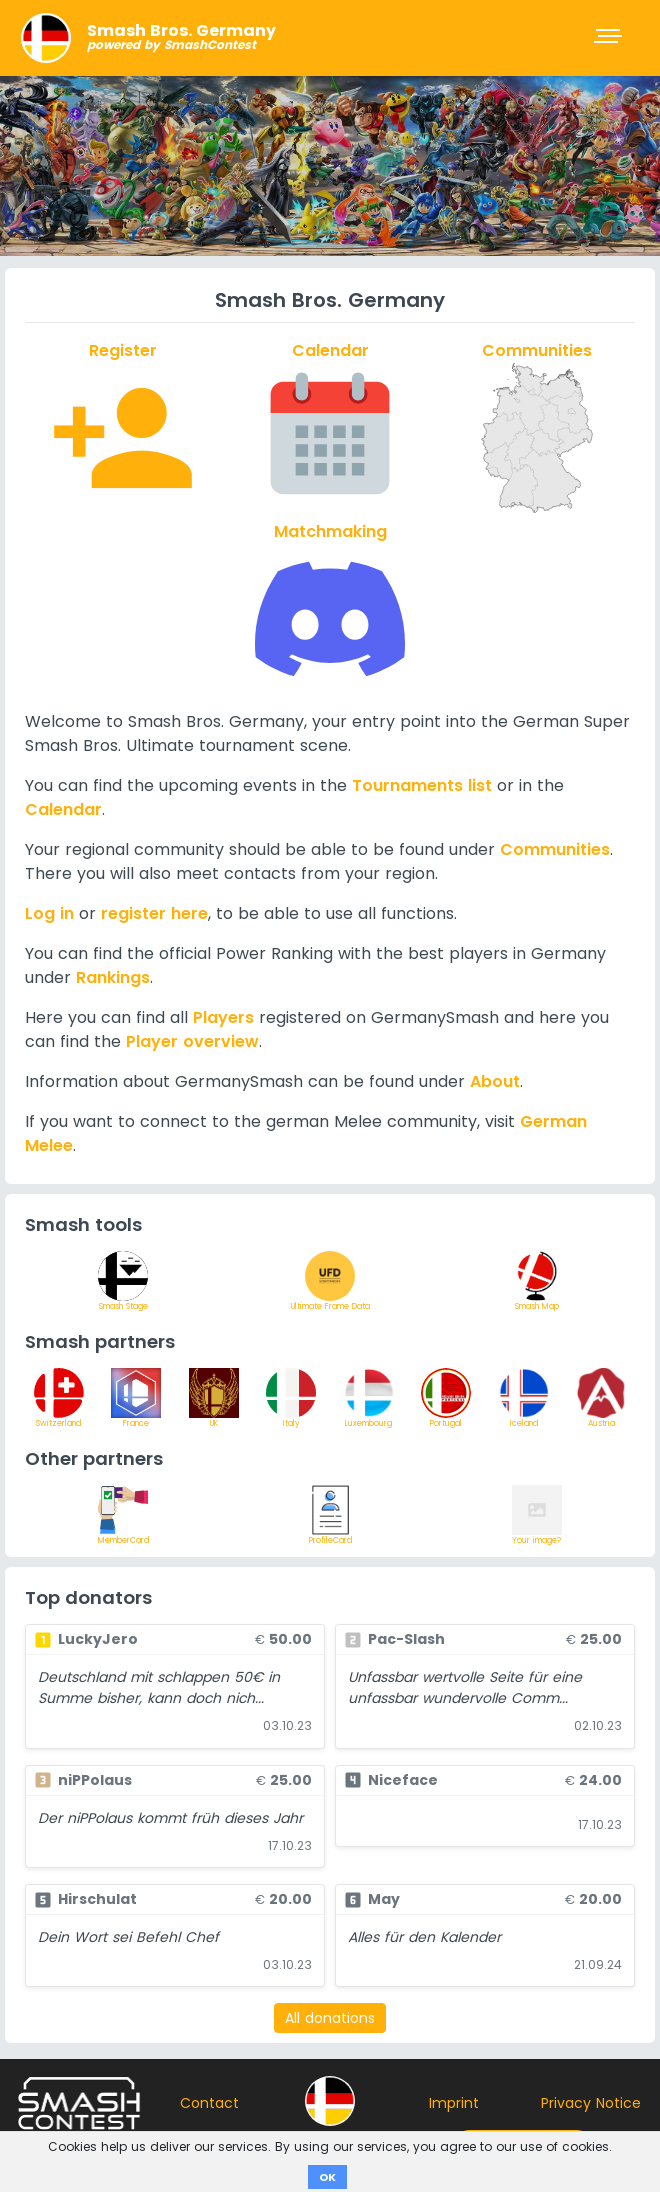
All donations (330, 2018)
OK (327, 2177)
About (495, 1081)
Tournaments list (422, 785)
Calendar (63, 809)
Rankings (113, 977)
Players (223, 1017)
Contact (209, 2103)
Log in (49, 913)
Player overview (192, 1041)
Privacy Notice (591, 2103)
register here (154, 913)
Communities (555, 849)
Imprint (454, 2103)
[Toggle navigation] (610, 38)
